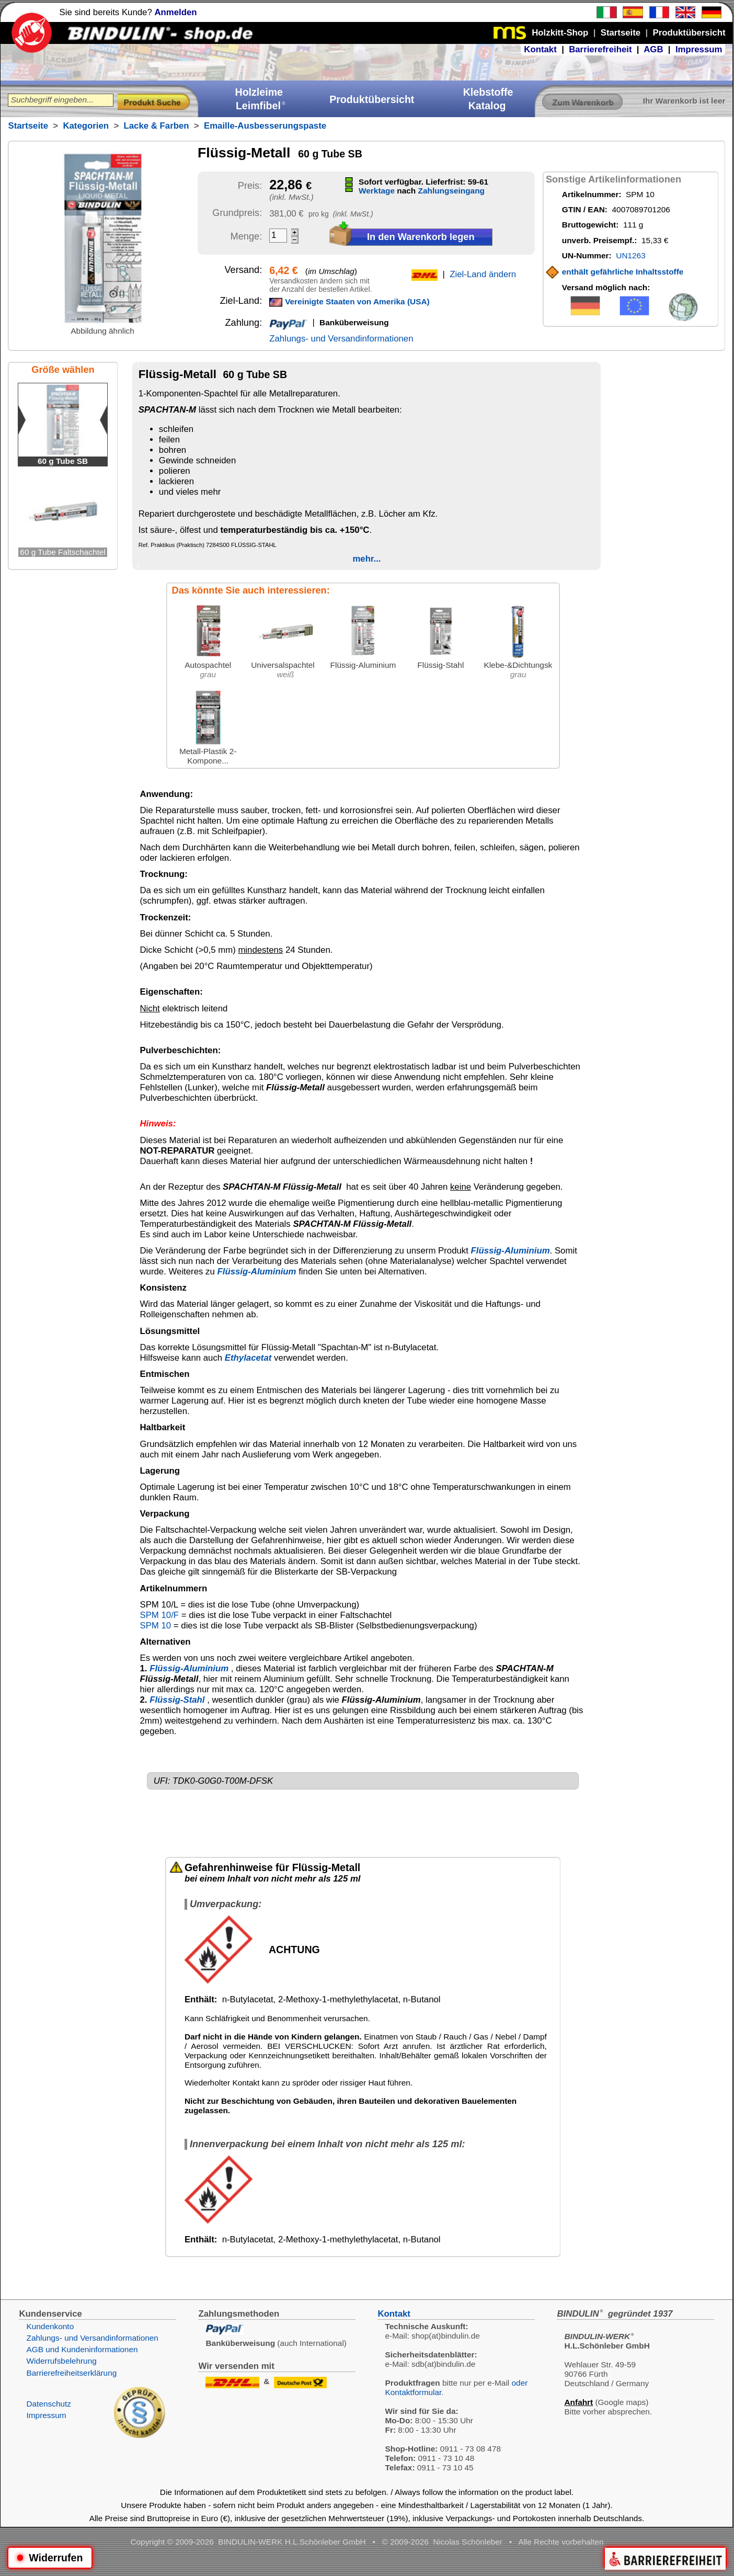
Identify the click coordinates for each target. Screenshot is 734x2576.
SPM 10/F (159, 1615)
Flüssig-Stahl (177, 1700)
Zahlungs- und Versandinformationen (341, 339)
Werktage (377, 190)
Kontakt (540, 49)
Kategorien (86, 126)
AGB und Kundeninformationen (81, 2349)
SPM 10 (155, 1626)
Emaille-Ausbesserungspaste (265, 126)
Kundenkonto (50, 2326)
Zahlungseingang (451, 190)
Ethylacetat (248, 1358)
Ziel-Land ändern (483, 274)
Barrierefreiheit (600, 49)
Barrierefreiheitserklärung (71, 2372)
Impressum (698, 49)
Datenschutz (48, 2403)
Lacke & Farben (156, 126)
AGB (653, 49)
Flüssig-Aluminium (510, 1251)
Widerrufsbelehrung (61, 2360)
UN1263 (630, 255)
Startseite (28, 126)
